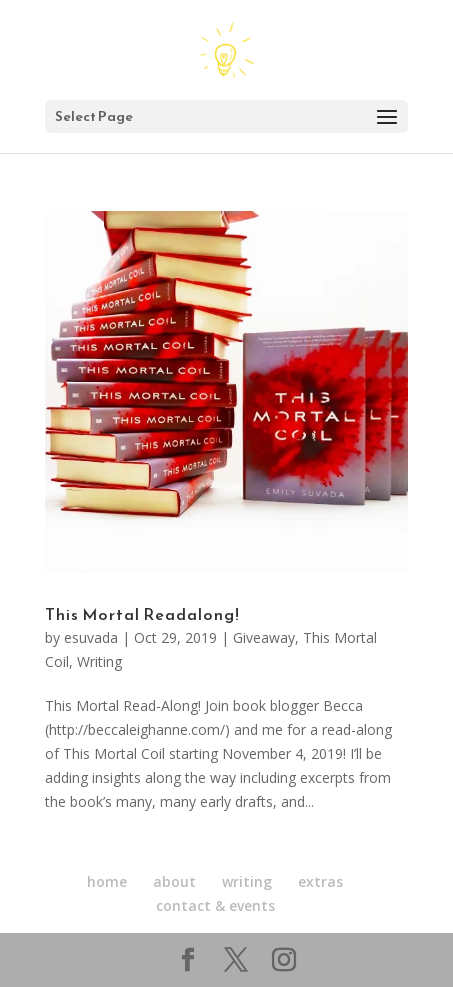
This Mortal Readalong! (142, 614)
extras (320, 881)
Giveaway (264, 637)
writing (247, 881)
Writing (99, 661)
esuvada (91, 637)
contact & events (215, 905)
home (107, 881)
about (174, 881)
